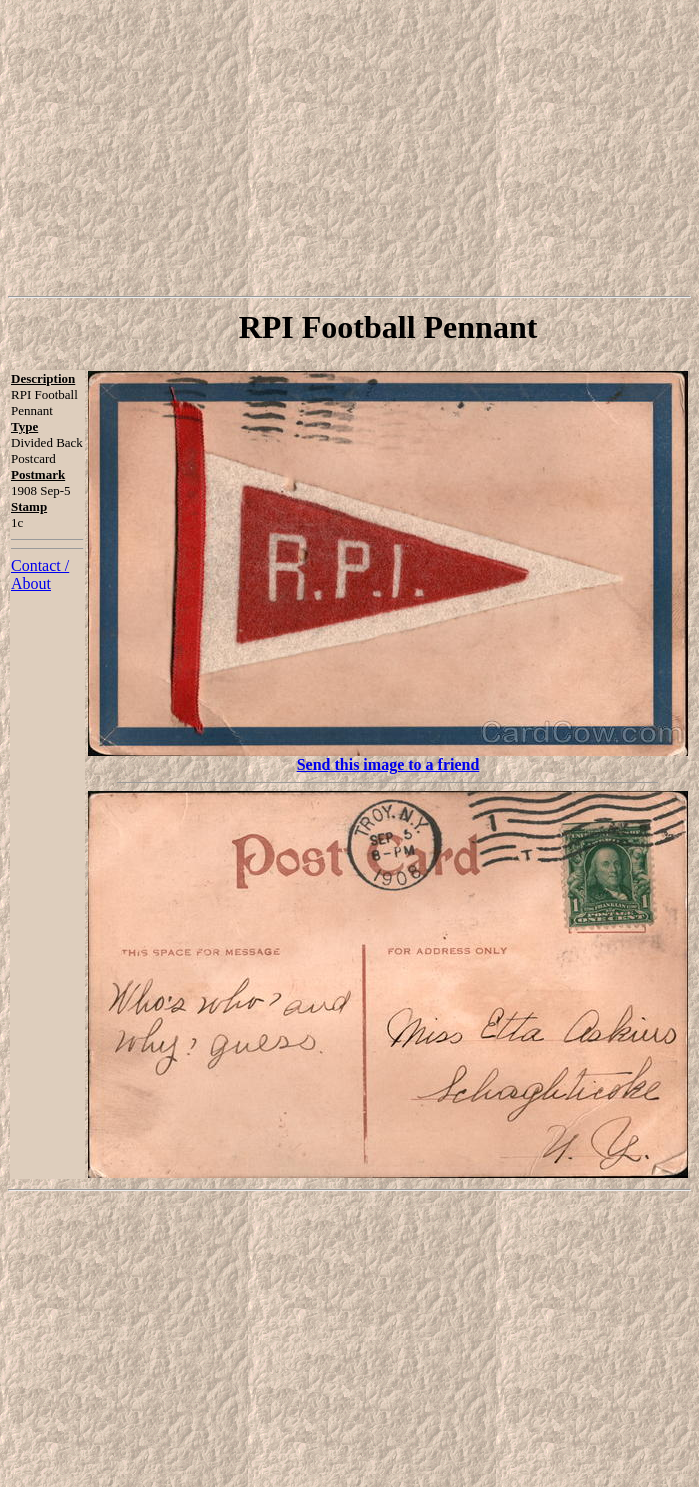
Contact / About (40, 574)
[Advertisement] (353, 148)
